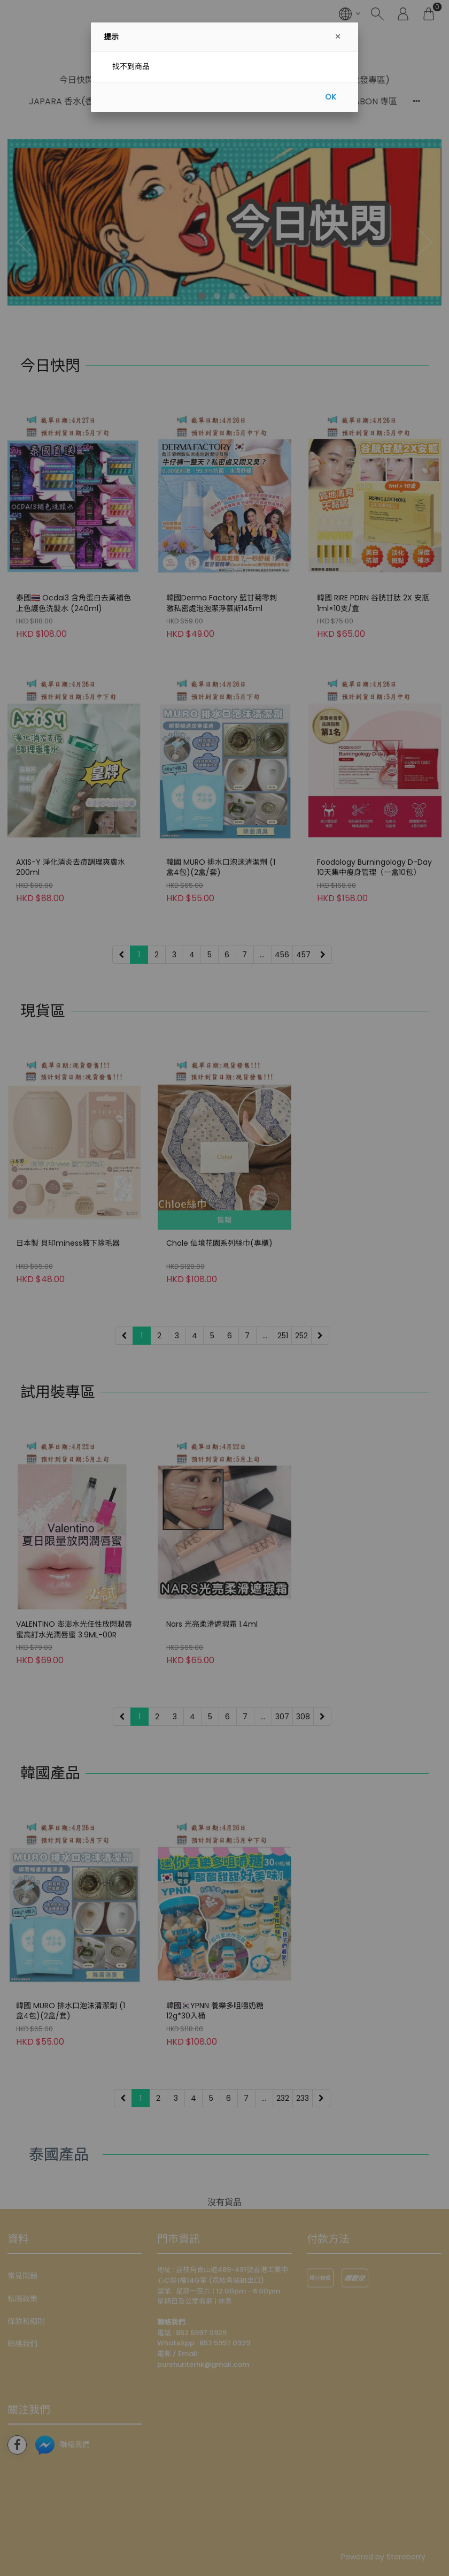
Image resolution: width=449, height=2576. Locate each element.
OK (330, 97)
